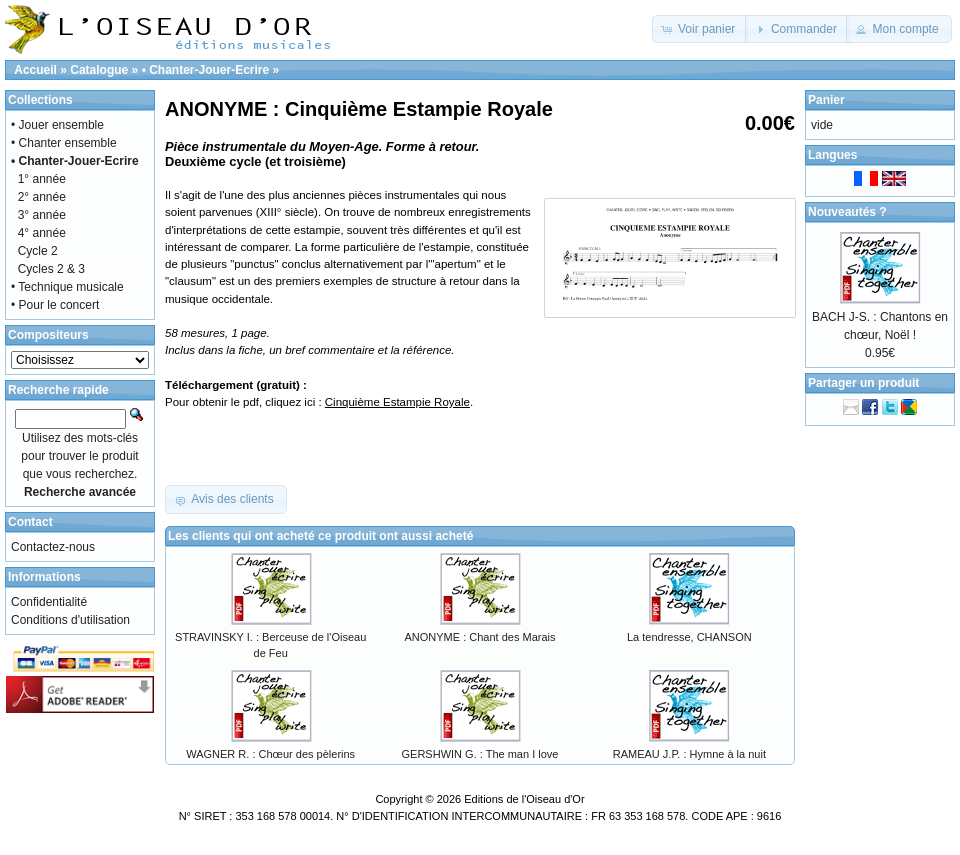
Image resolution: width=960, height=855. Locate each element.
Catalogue (99, 70)
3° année (42, 215)
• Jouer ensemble (57, 125)
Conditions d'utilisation (70, 620)
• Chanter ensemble (64, 143)
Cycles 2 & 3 (51, 269)
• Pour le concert (55, 305)
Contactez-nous (53, 547)
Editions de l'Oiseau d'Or (524, 799)
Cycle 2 (38, 251)
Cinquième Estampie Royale (397, 402)
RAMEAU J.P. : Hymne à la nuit (689, 754)
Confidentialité (49, 602)
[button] (700, 29)
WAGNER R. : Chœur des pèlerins (270, 754)
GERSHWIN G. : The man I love (480, 754)
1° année (42, 179)
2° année (42, 197)
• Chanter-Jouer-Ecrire (206, 70)
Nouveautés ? (847, 212)
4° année (42, 233)
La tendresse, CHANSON (689, 637)
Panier (826, 100)
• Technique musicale (67, 287)
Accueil (35, 70)
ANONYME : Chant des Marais (479, 637)
